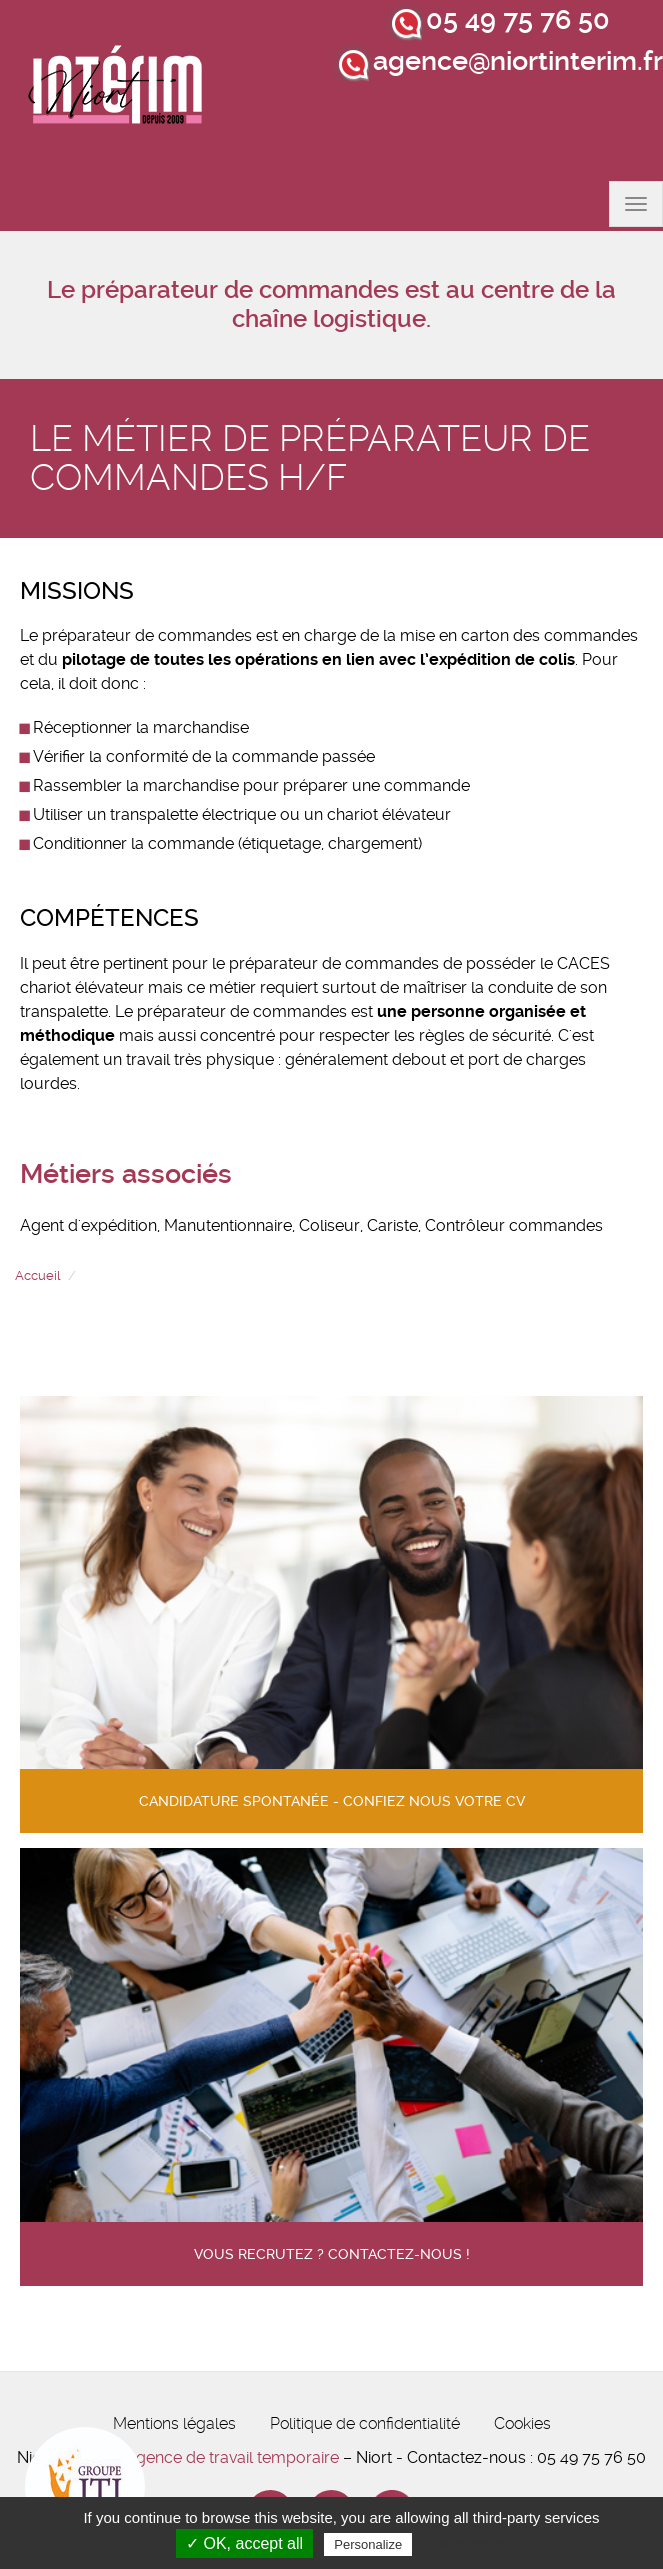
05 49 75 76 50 (518, 20)
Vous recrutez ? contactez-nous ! (332, 2254)
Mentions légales (174, 2423)
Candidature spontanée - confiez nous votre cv (332, 1801)
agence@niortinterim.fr (518, 61)
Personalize (368, 2544)
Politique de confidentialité (365, 2423)
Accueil (37, 1275)
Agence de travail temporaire (232, 2457)
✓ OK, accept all (244, 2543)
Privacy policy (465, 2544)
